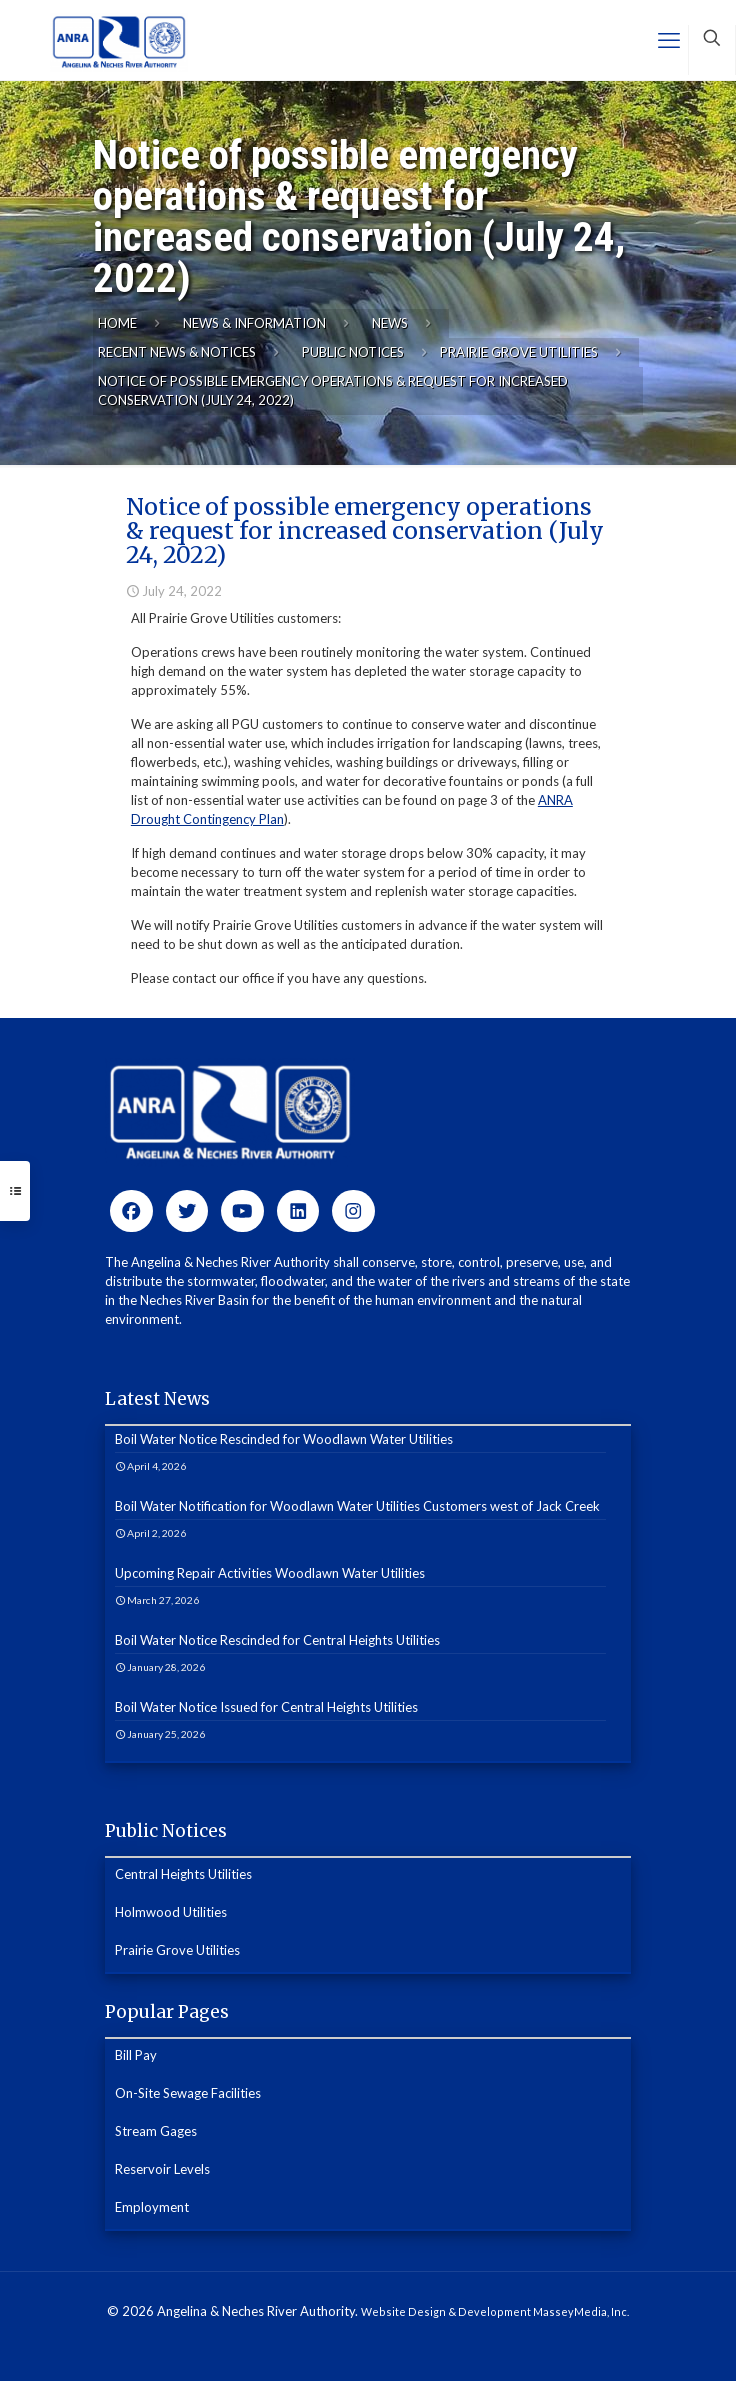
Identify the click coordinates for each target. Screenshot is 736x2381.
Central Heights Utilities (183, 1874)
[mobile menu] (669, 40)
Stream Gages (156, 2131)
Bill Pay (136, 2055)
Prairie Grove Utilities (519, 352)
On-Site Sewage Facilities (188, 2093)
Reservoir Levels (162, 2169)
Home (117, 323)
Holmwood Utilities (171, 1912)
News (390, 323)
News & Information (254, 323)
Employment (152, 2207)
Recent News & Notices (177, 352)
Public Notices (353, 352)
